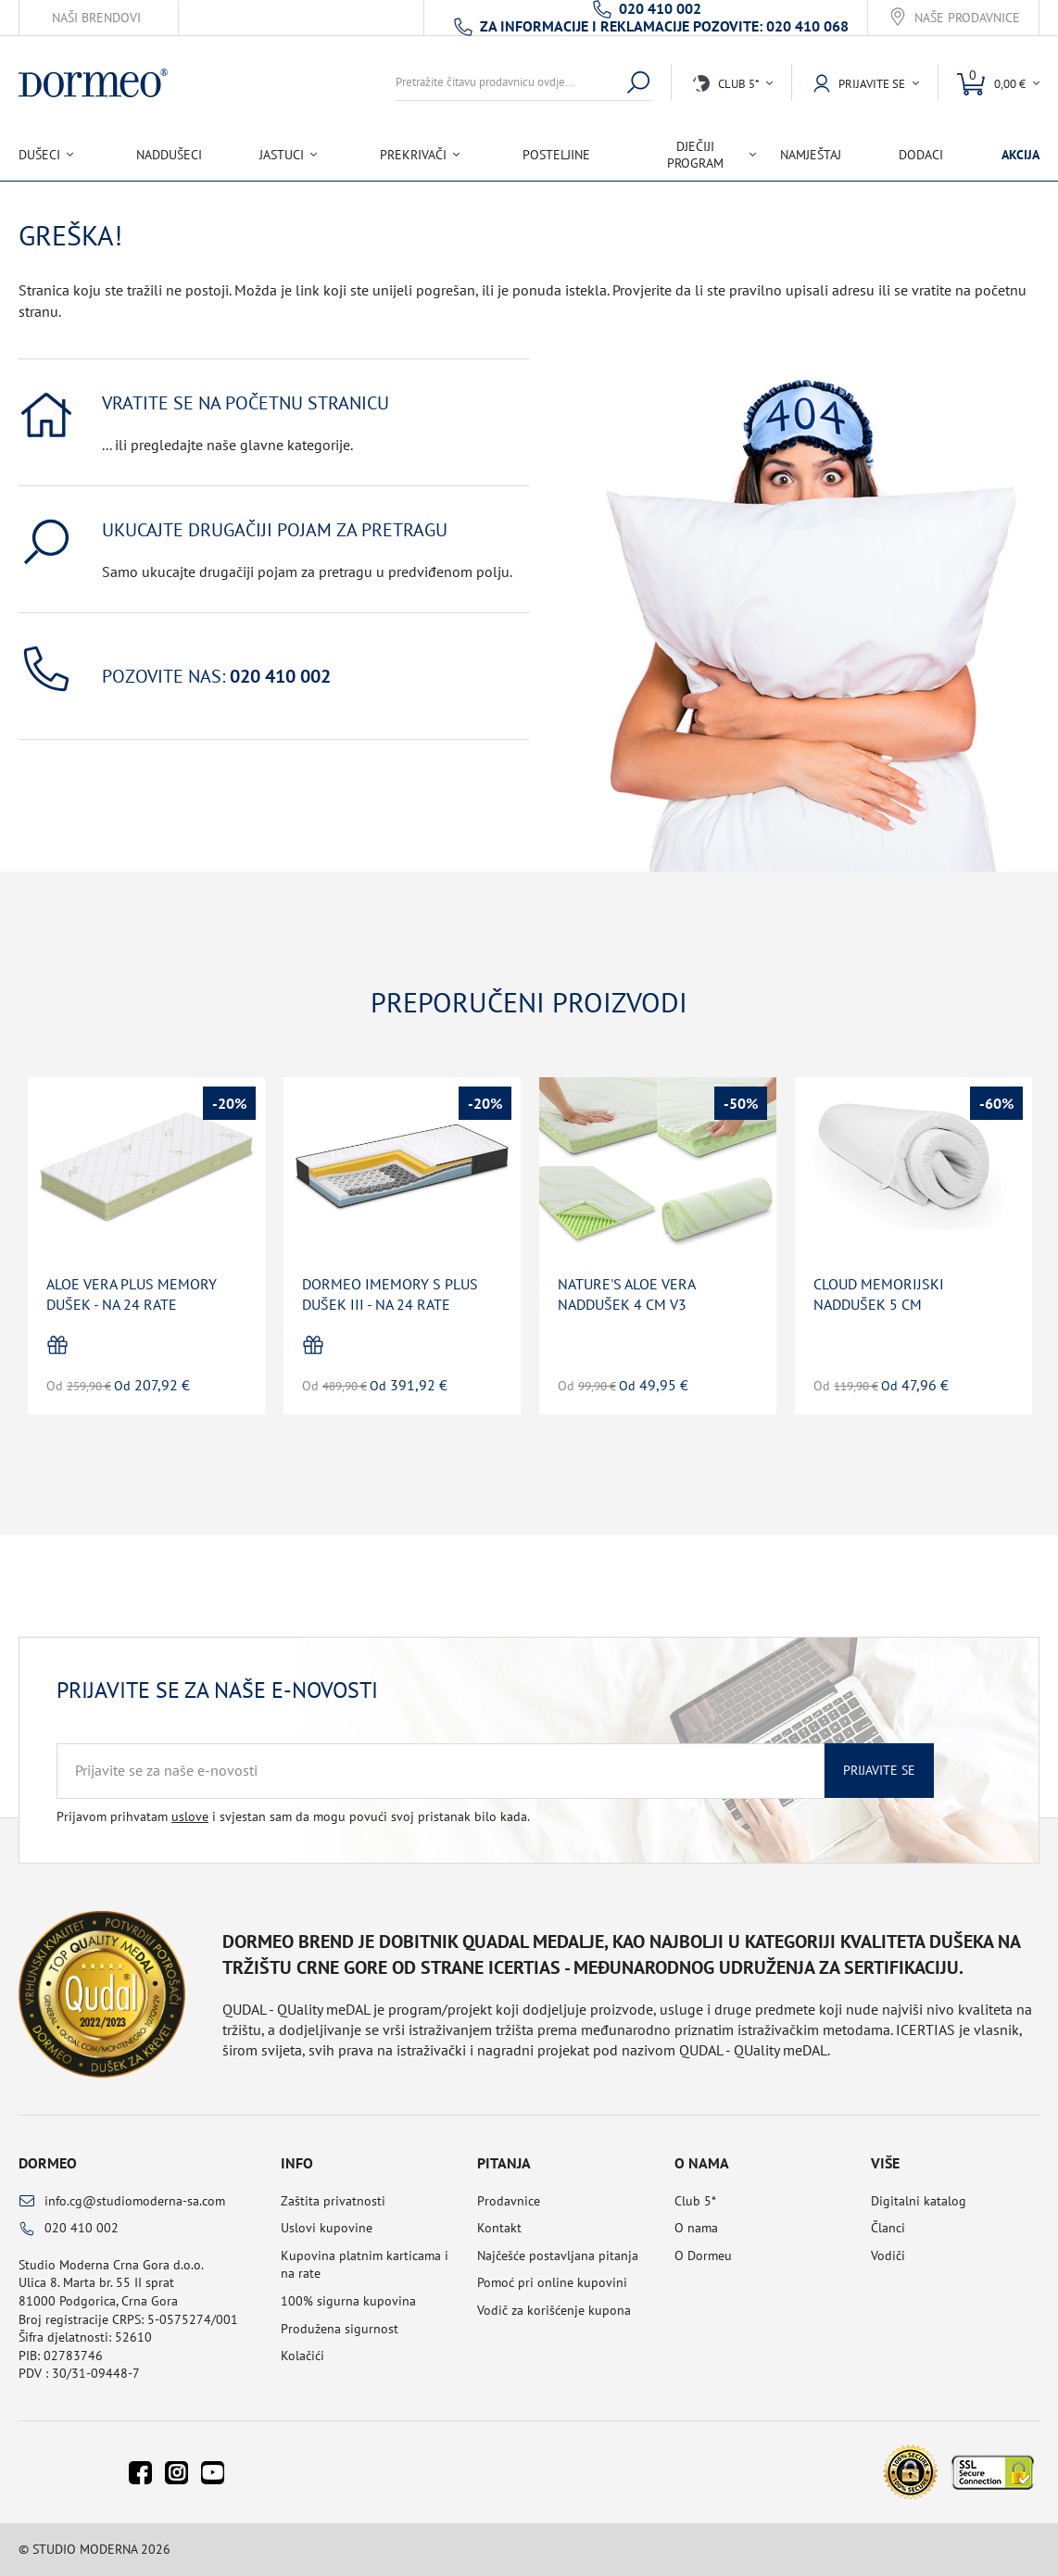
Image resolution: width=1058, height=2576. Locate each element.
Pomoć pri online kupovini (552, 2282)
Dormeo (48, 2163)
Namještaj (810, 154)
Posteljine (556, 154)
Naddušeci (169, 154)
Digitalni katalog (918, 2201)
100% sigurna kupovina (348, 2301)
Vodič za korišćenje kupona (554, 2310)
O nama (696, 2227)
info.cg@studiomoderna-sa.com (134, 2201)
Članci (888, 2227)
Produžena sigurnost (339, 2328)
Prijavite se (879, 1770)
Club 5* (695, 2201)
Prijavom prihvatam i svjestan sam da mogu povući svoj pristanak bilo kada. (293, 1816)
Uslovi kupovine (326, 2227)
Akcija (1020, 154)
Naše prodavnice (967, 18)
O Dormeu (703, 2255)
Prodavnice (508, 2201)
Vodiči (888, 2255)
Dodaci (921, 154)
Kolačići (302, 2355)
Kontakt (499, 2227)
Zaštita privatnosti (333, 2201)
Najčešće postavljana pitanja (557, 2255)
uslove (189, 1816)
